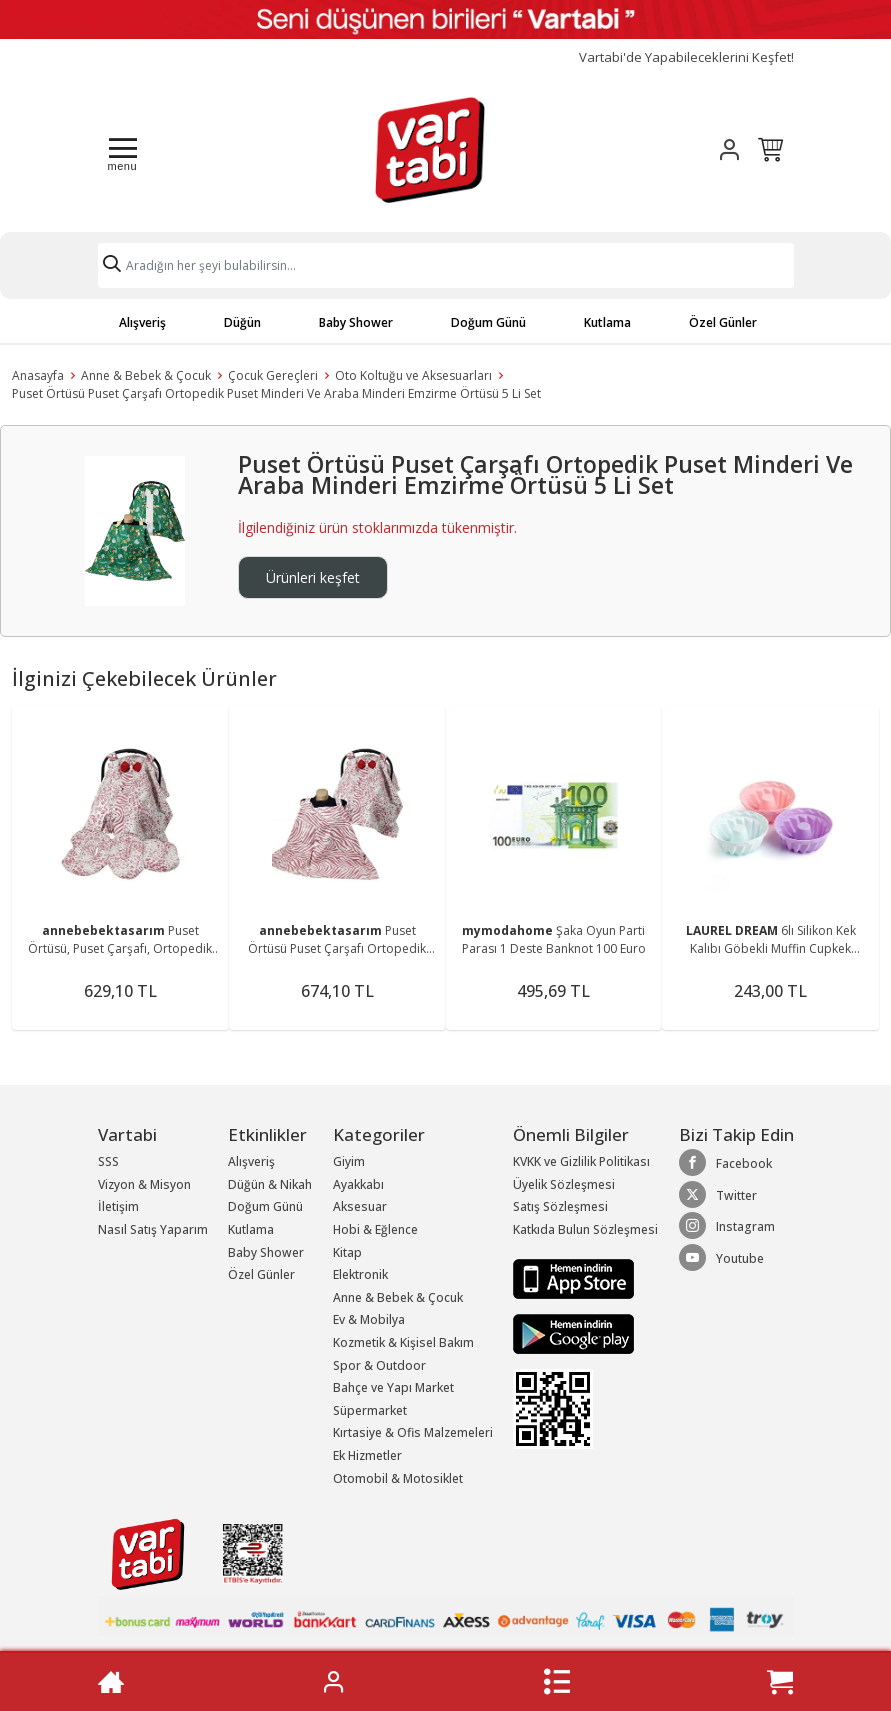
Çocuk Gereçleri (273, 375)
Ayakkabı (358, 1184)
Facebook (725, 1163)
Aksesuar (360, 1206)
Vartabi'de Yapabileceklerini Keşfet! (686, 57)
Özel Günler (723, 322)
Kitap (347, 1252)
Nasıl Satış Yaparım (153, 1229)
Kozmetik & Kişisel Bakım (403, 1342)
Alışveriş (142, 322)
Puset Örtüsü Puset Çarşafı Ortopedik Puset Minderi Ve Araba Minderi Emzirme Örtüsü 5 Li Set (276, 393)
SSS (108, 1161)
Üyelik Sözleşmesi (564, 1184)
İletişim (118, 1206)
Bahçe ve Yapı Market (393, 1387)
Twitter (718, 1195)
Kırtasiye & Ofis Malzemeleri (413, 1432)
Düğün (242, 322)
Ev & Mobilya (369, 1319)
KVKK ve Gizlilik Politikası (581, 1161)
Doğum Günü (488, 322)
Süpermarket (370, 1410)
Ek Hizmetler (367, 1455)
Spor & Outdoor (379, 1365)
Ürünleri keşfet (313, 577)
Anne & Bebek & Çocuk (146, 375)
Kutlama (607, 322)
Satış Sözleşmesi (560, 1206)
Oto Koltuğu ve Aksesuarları (413, 375)
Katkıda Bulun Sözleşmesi (585, 1229)
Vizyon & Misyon (144, 1184)
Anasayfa (38, 375)
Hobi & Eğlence (375, 1229)
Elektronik (360, 1274)
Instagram (727, 1226)
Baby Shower (356, 322)
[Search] (446, 265)
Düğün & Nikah (270, 1184)
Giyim (349, 1161)
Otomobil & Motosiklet (398, 1478)
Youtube (721, 1258)
